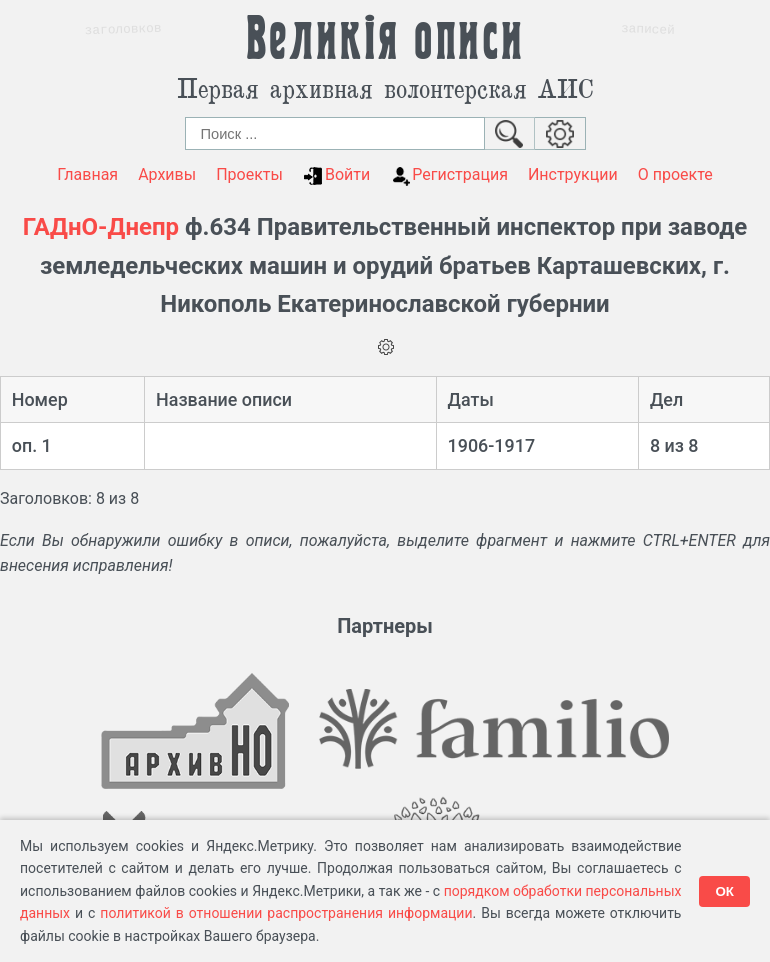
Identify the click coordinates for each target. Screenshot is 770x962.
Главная (87, 174)
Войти (336, 175)
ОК (724, 891)
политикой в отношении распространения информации (286, 913)
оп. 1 (32, 445)
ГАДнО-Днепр (101, 227)
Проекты (249, 174)
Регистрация (449, 175)
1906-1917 (492, 445)
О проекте (675, 174)
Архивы (167, 174)
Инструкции (573, 174)
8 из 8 (674, 445)
